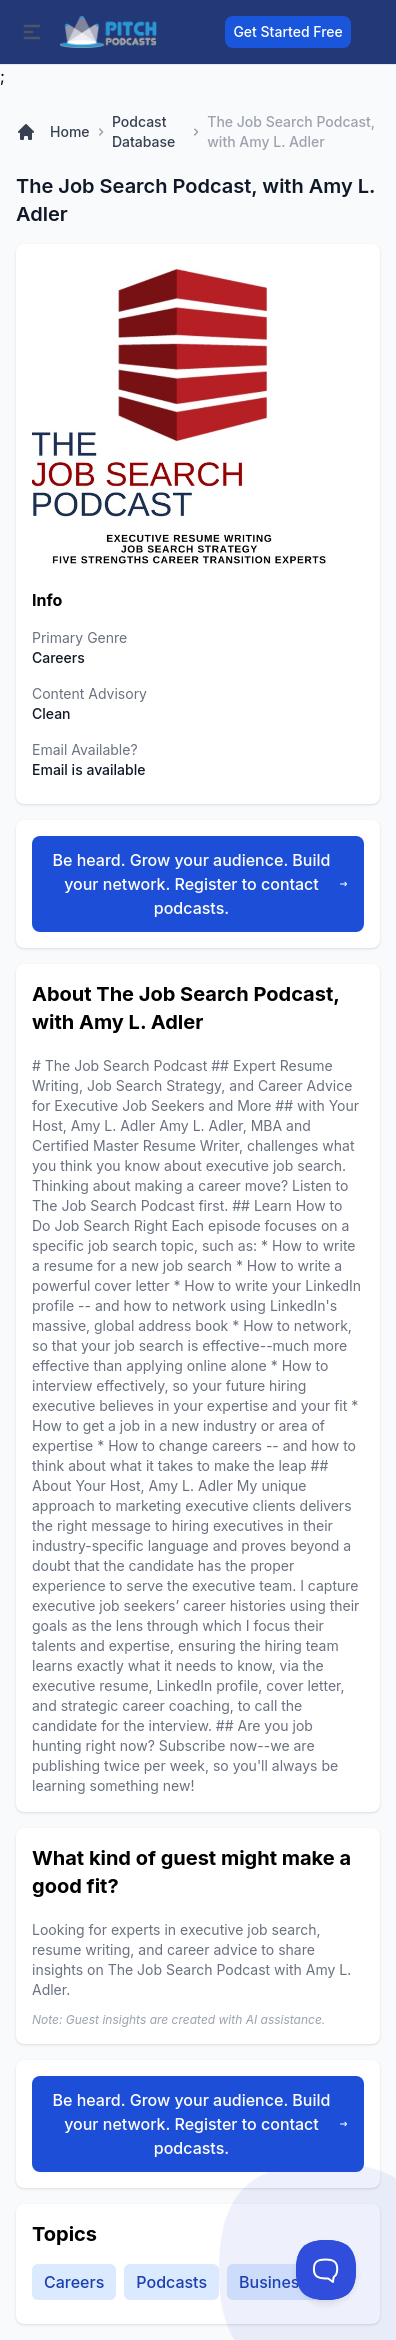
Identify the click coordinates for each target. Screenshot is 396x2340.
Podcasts (171, 2282)
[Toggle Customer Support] (326, 2270)
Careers (74, 2282)
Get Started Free (287, 31)
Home (70, 131)
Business (273, 2282)
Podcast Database (143, 131)
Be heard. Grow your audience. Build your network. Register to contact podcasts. (200, 884)
